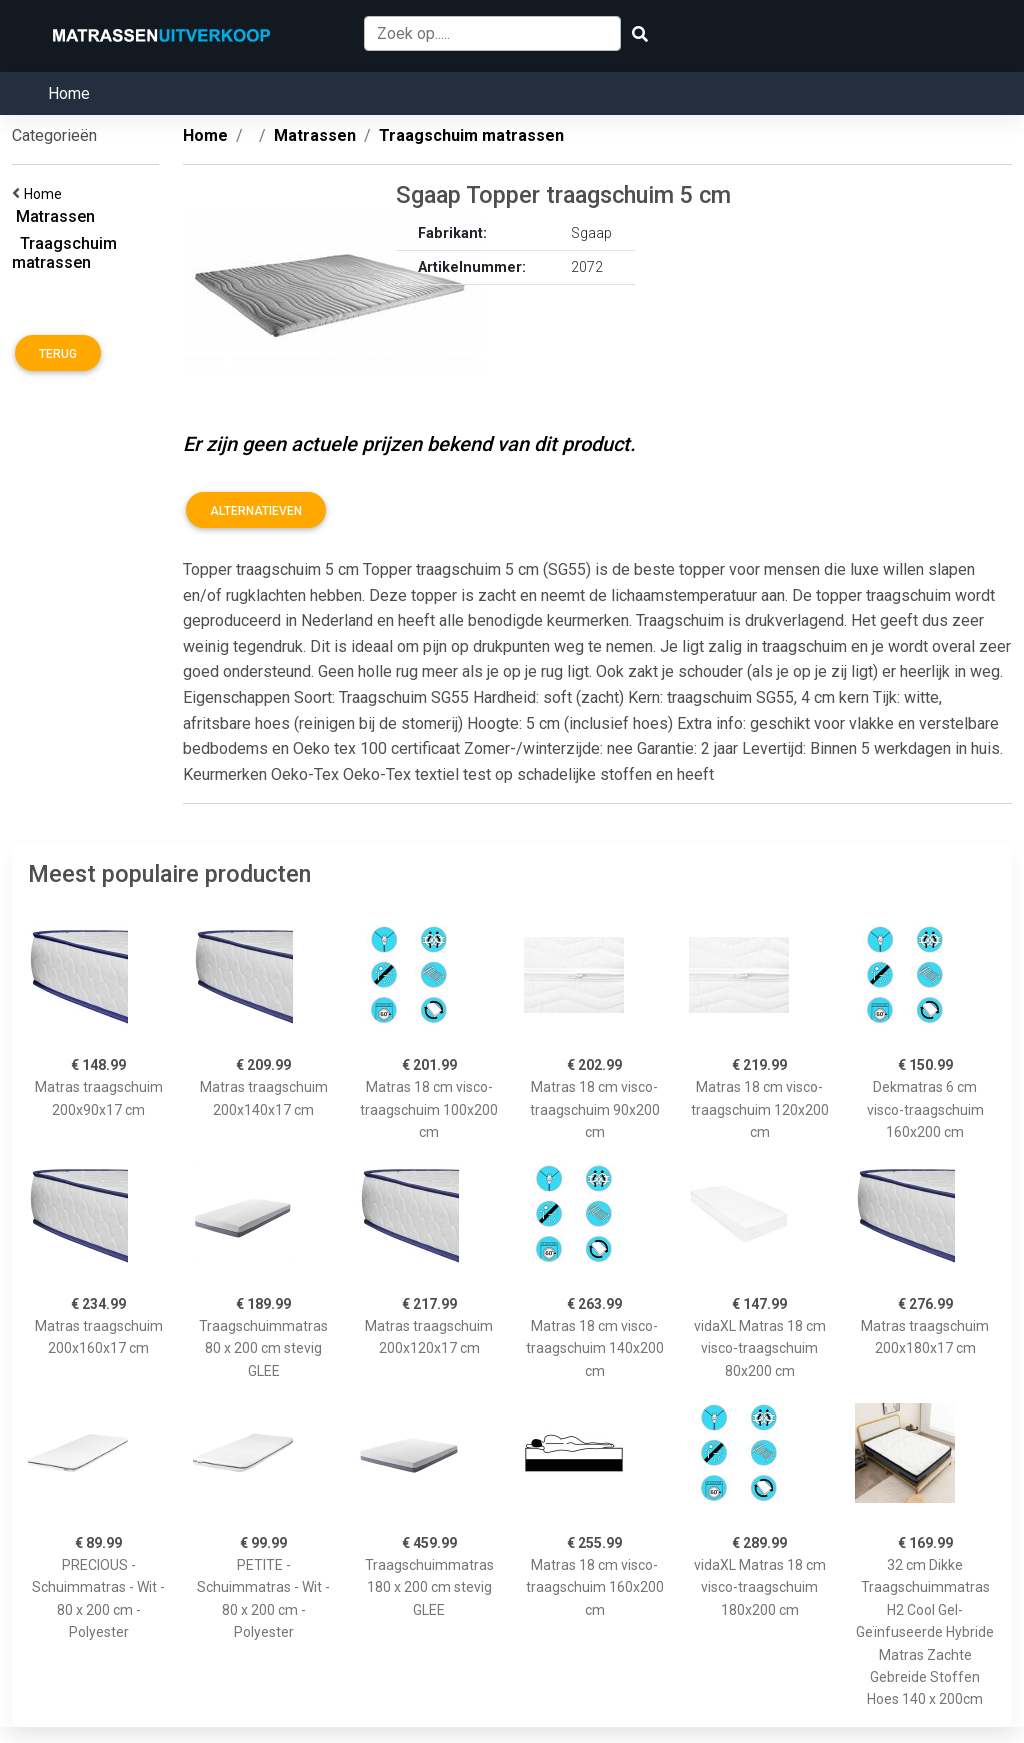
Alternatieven (256, 511)
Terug (58, 354)
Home (69, 93)
